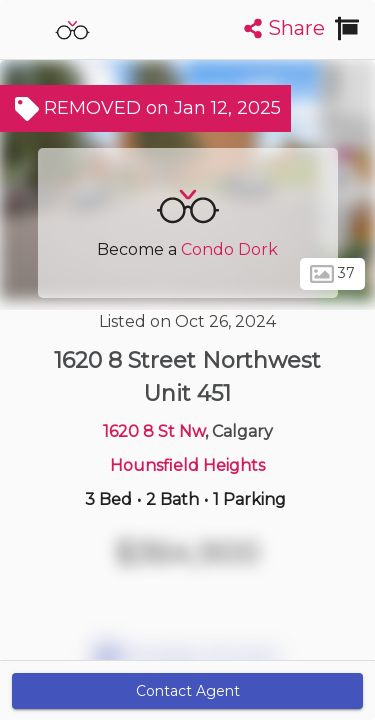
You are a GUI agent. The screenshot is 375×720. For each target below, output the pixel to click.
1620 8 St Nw (154, 431)
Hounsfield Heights (187, 465)
